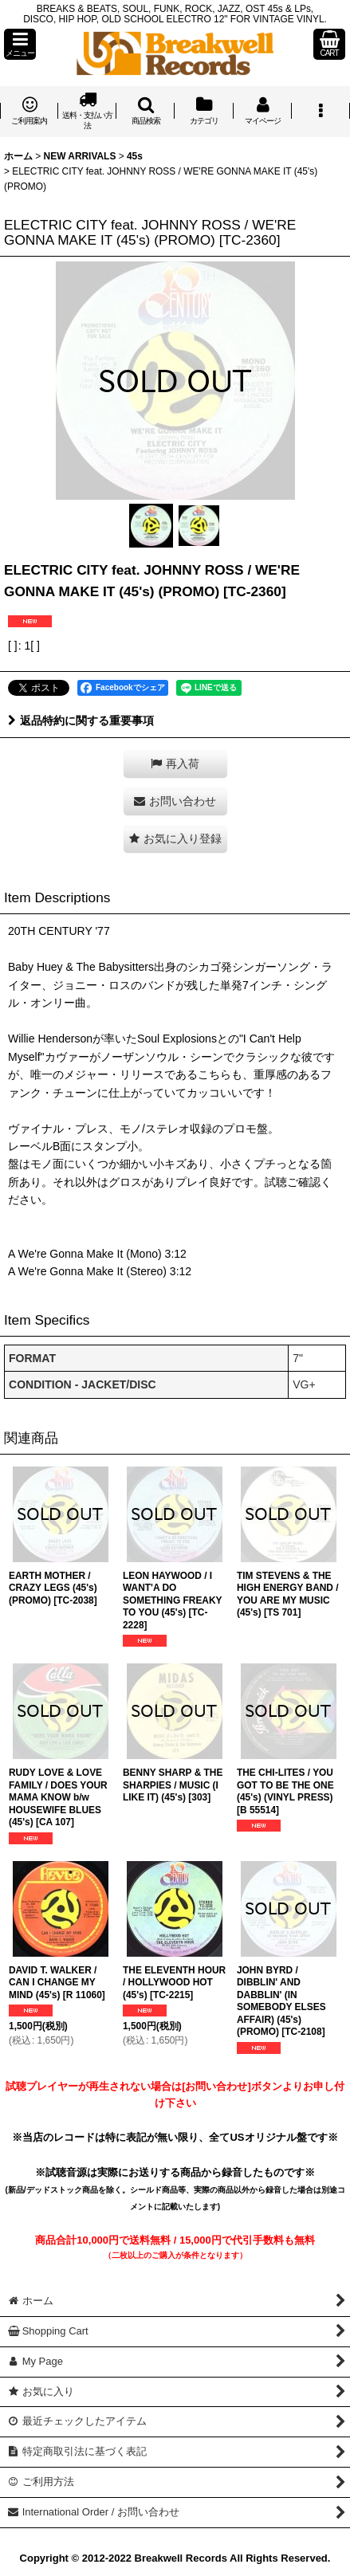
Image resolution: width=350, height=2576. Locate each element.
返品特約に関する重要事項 (81, 720)
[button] (20, 44)
